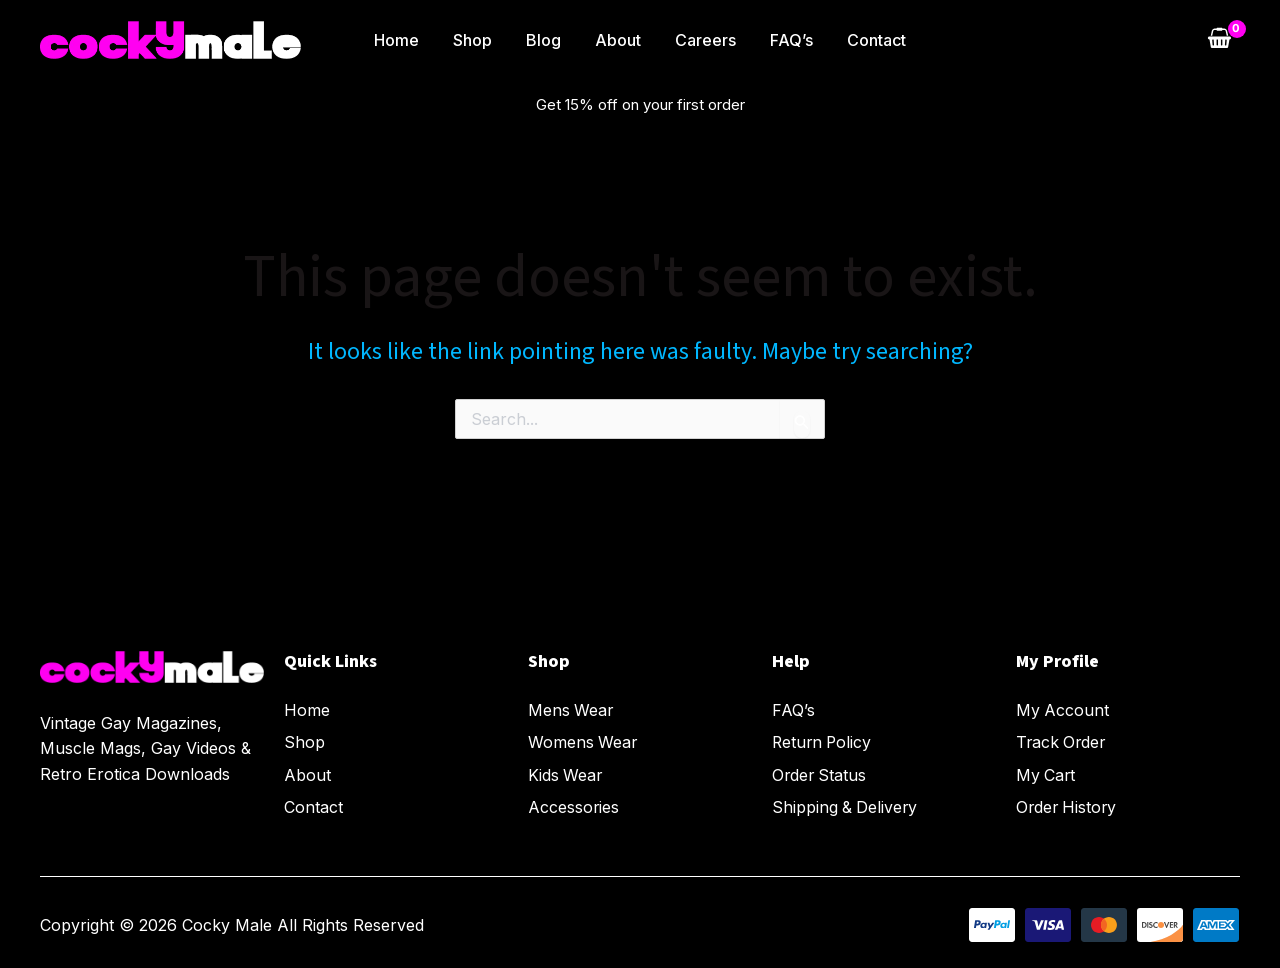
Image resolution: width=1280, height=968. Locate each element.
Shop (476, 40)
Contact (870, 40)
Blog (545, 40)
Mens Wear (571, 710)
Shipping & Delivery (846, 803)
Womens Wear (583, 741)
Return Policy (823, 741)
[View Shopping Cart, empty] (1219, 40)
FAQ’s (787, 40)
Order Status (820, 772)
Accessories (574, 803)
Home (402, 40)
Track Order (1062, 741)
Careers (703, 40)
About (618, 40)
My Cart (1046, 772)
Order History (1068, 803)
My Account (1063, 710)
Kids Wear (566, 772)
